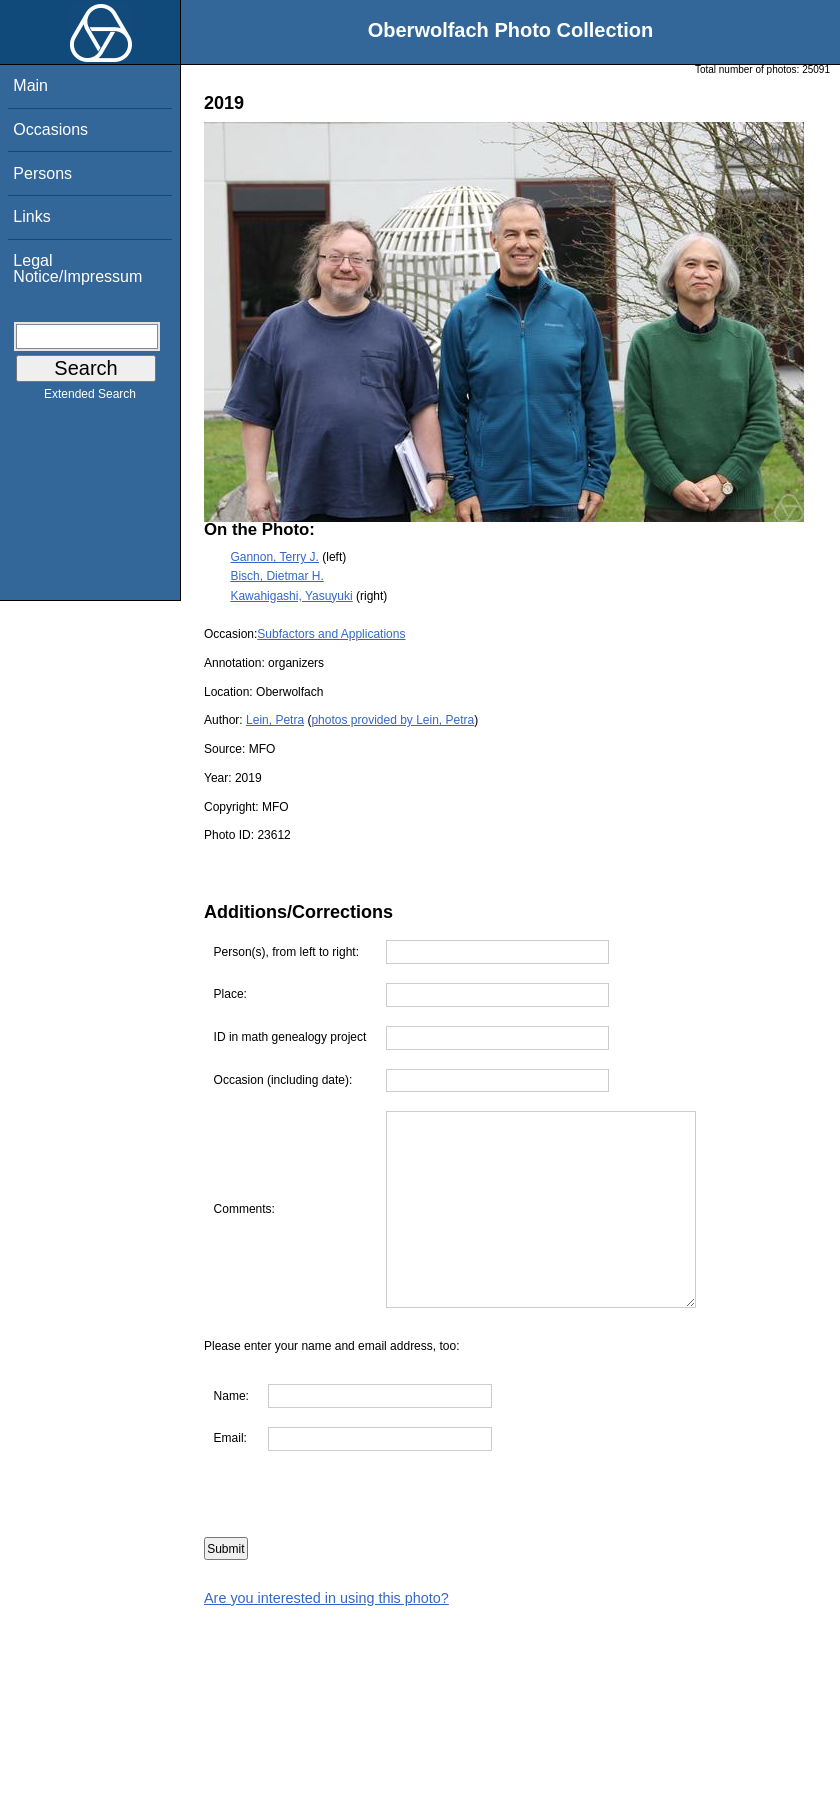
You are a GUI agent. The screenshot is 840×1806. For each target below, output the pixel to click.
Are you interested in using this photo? (326, 1598)
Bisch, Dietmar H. (276, 576)
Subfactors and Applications (331, 634)
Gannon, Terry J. (274, 557)
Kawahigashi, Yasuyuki (291, 596)
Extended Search (90, 398)
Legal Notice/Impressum (77, 268)
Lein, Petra (275, 720)
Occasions (50, 129)
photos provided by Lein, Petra (392, 720)
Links (31, 216)
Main (30, 85)
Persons (42, 173)
